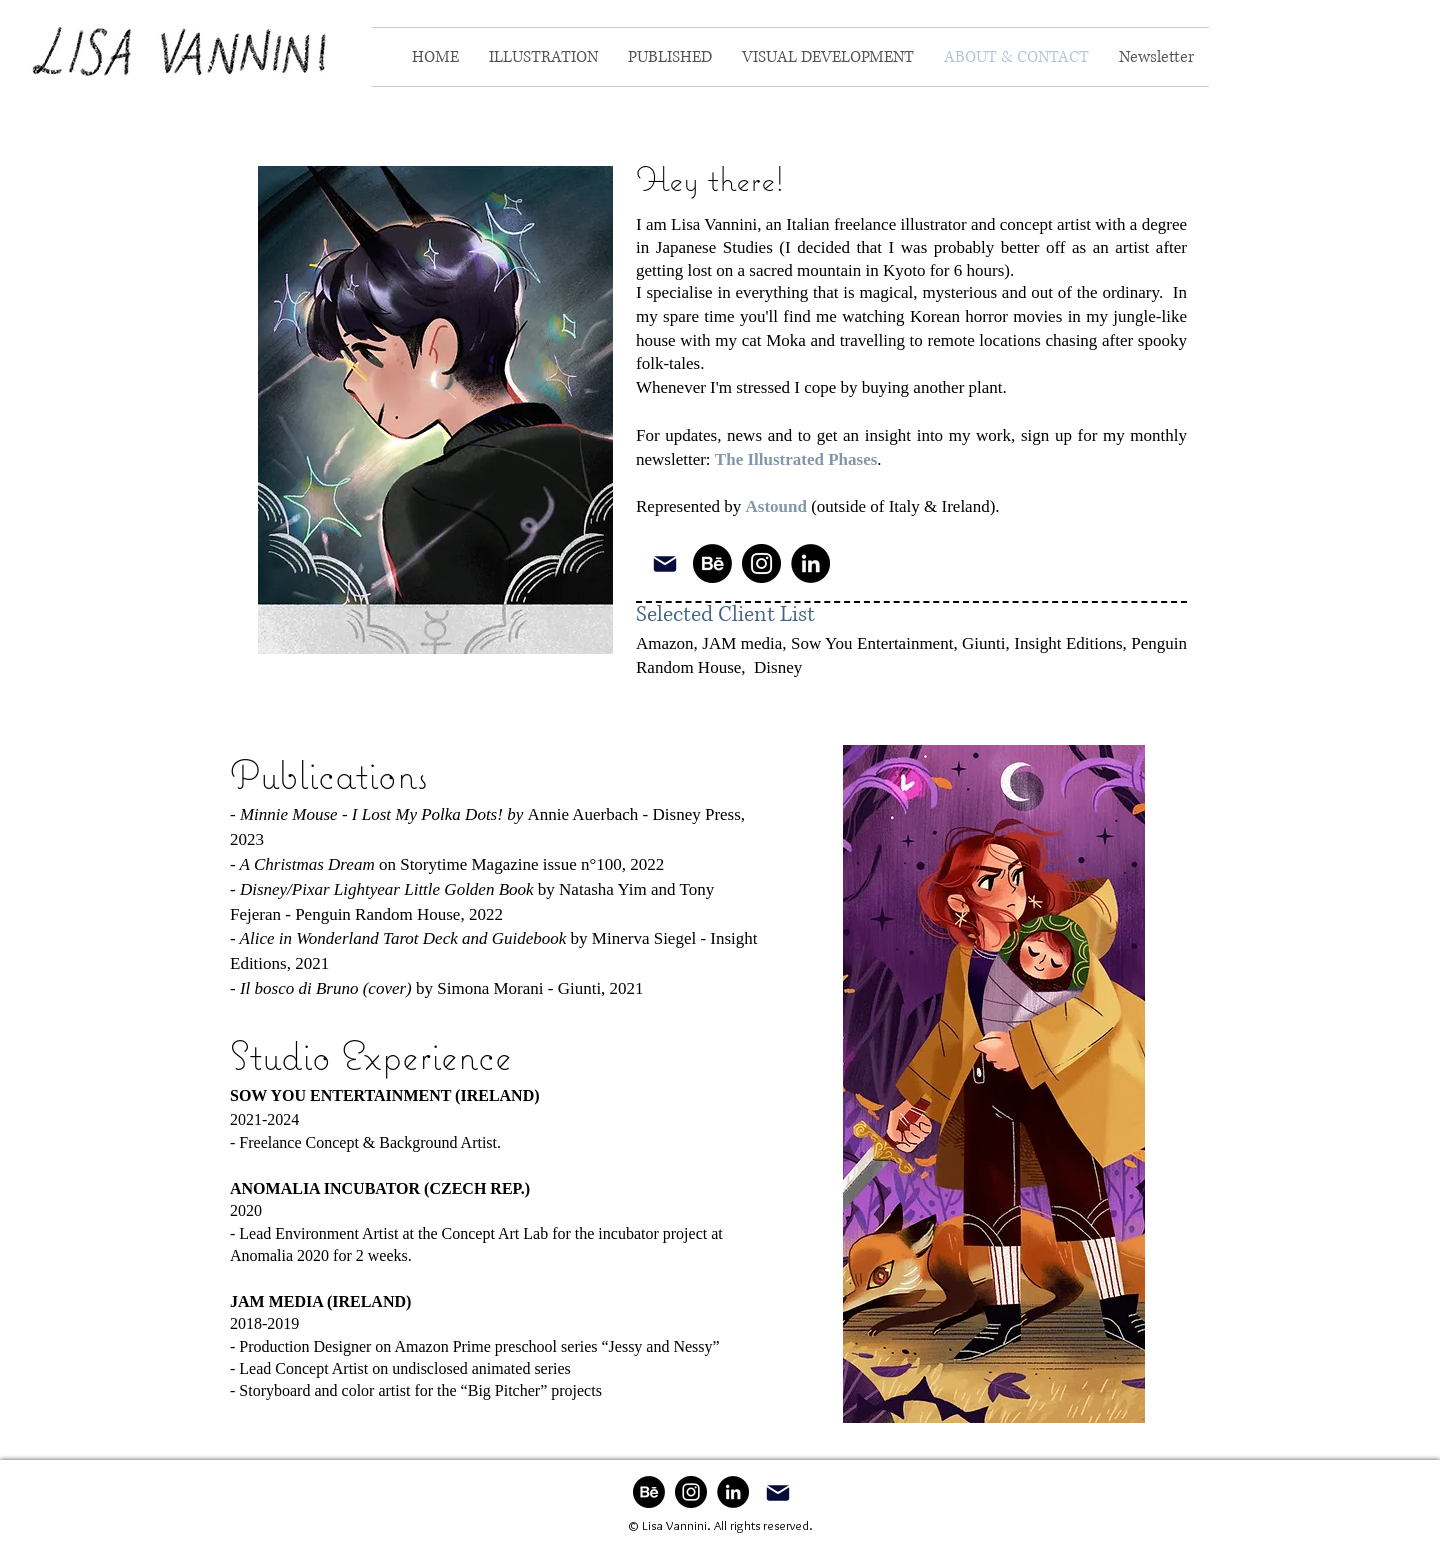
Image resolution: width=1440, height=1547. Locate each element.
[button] (543, 57)
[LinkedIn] (810, 563)
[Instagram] (761, 563)
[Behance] (712, 563)
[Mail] (664, 563)
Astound (776, 506)
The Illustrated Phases (796, 459)
